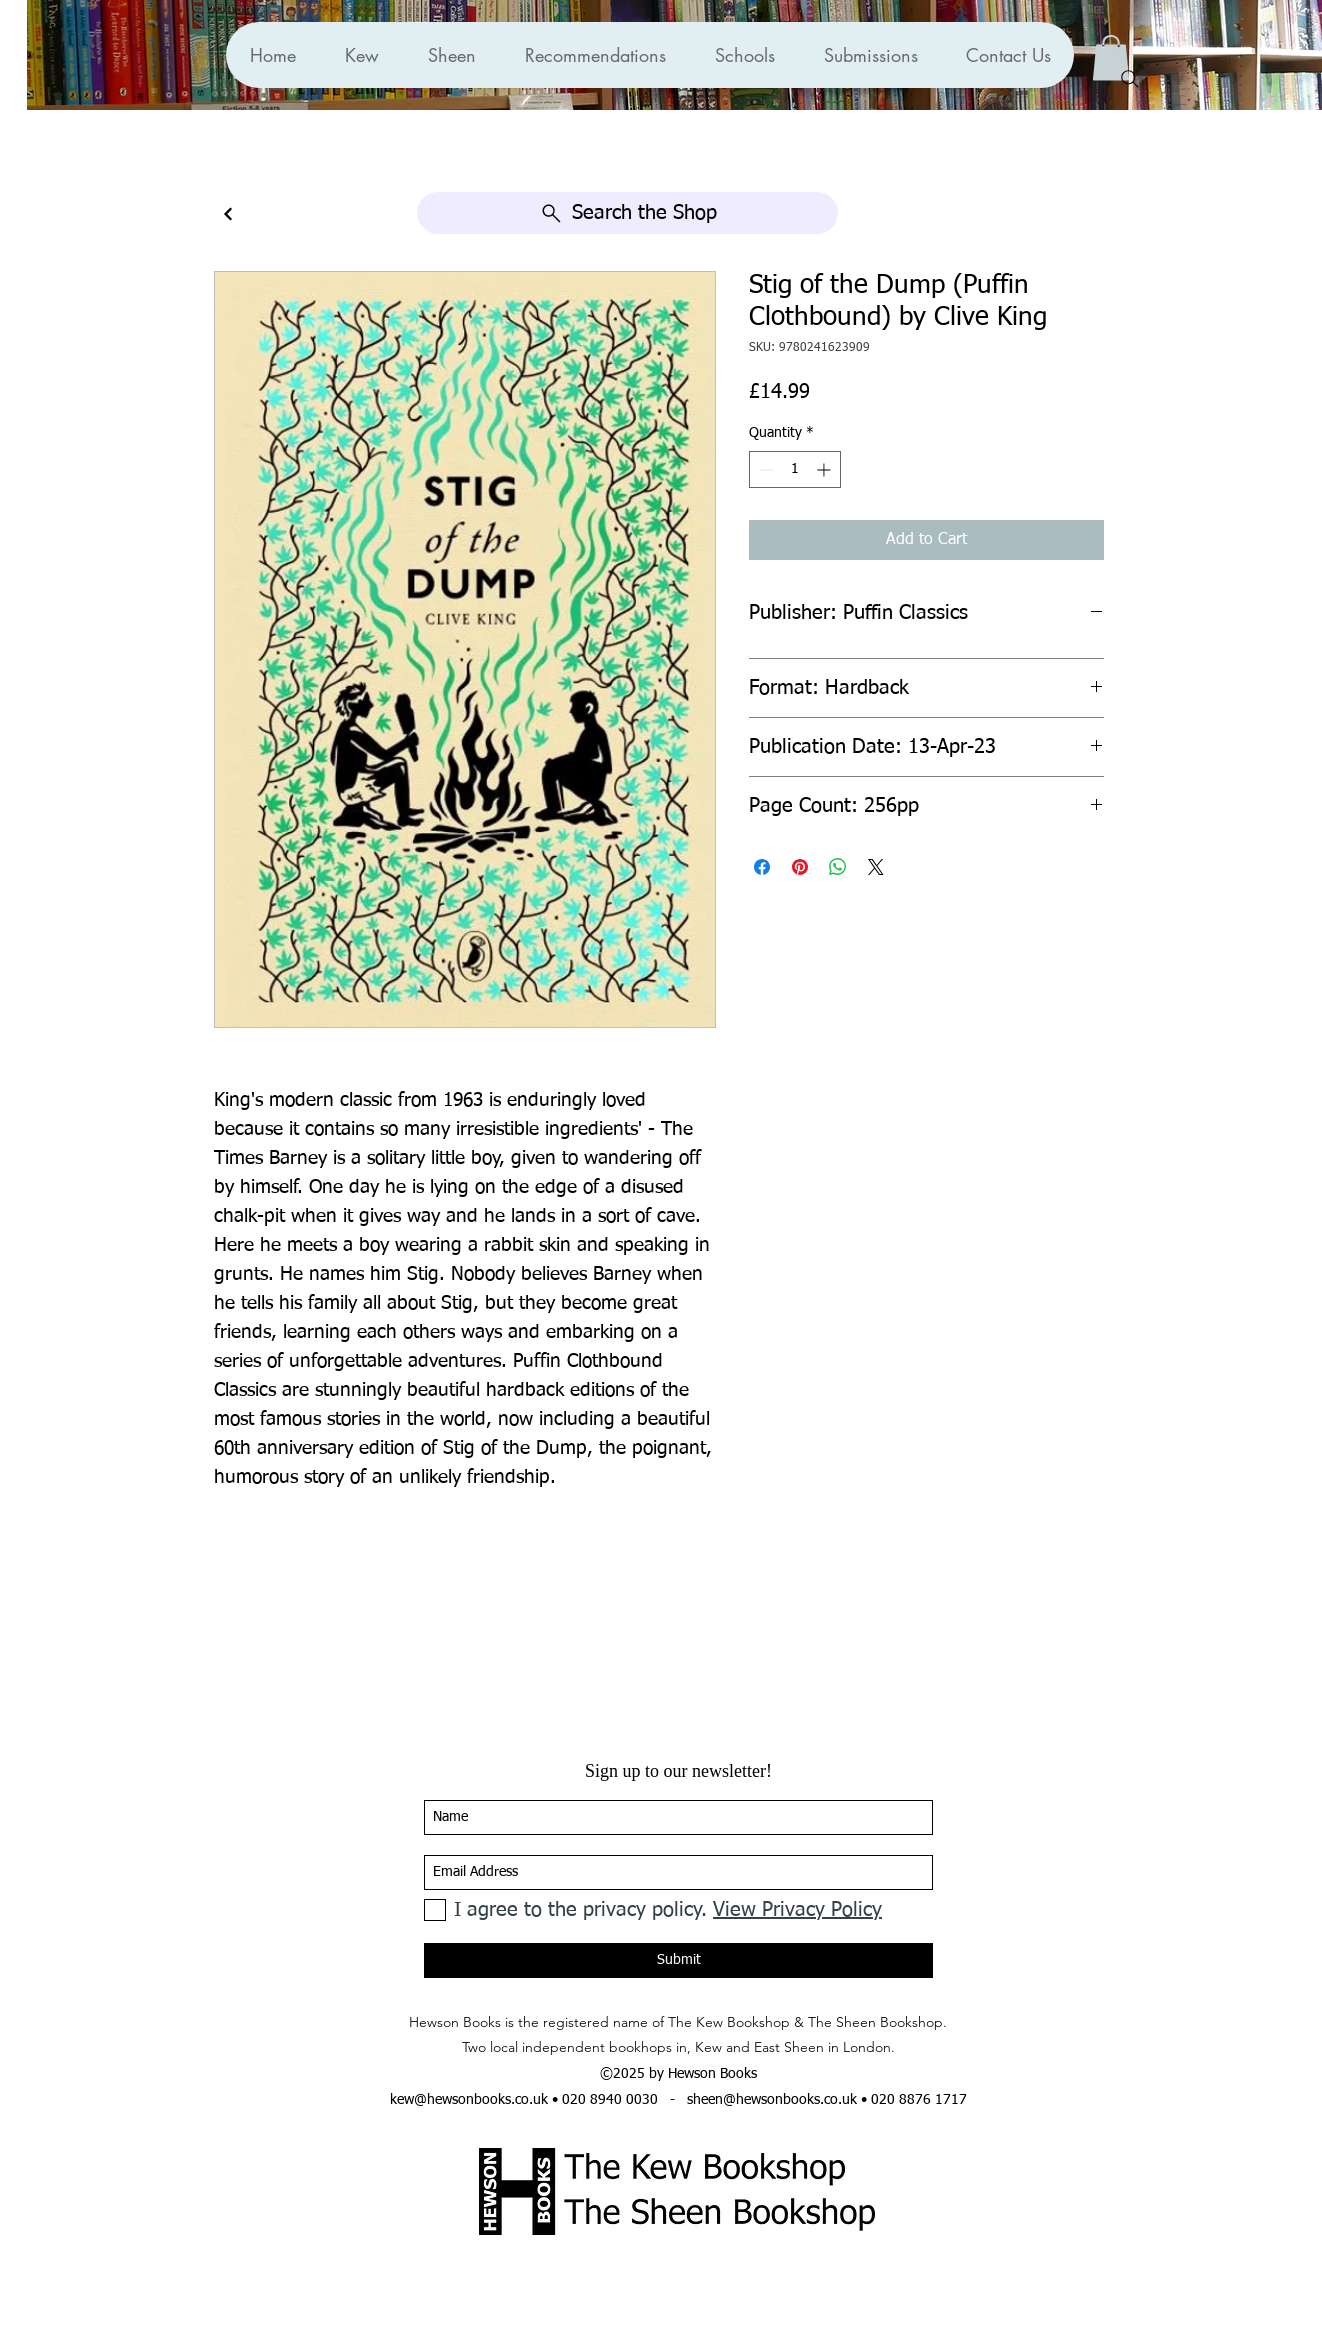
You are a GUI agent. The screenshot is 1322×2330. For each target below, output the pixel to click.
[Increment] (825, 469)
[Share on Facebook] (762, 867)
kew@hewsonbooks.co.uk (469, 2100)
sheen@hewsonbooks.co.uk (772, 2100)
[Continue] (228, 214)
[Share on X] (876, 867)
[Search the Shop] (627, 213)
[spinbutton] (795, 469)
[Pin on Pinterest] (800, 867)
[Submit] (678, 1960)
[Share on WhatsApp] (838, 867)
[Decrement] (764, 469)
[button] (595, 55)
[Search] (1130, 79)
